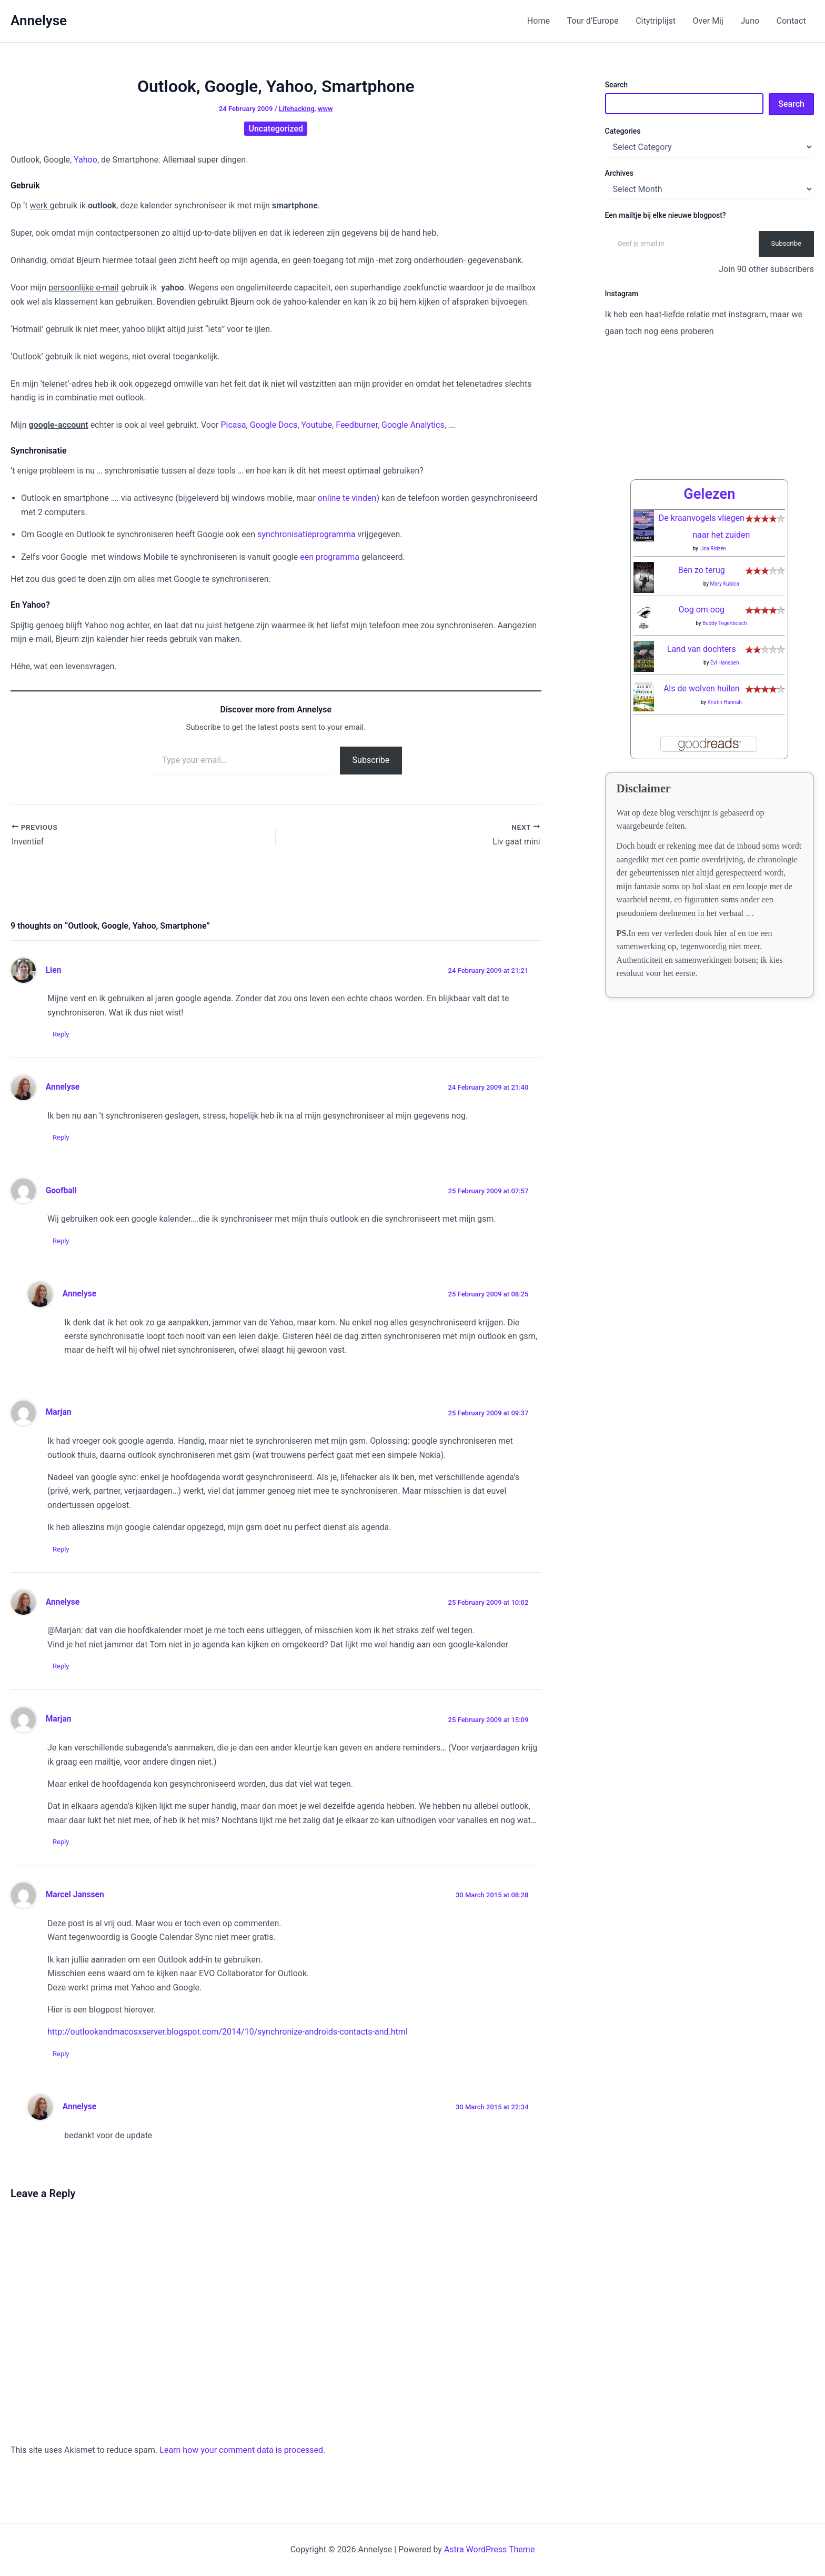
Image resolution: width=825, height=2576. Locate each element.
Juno (750, 21)
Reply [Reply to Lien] (61, 1034)
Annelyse (39, 20)
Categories (623, 131)
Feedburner (357, 425)
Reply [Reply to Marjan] (61, 1549)
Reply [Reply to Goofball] (61, 1241)
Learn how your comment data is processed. (242, 2451)
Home (540, 21)
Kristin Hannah (724, 702)
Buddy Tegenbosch (724, 623)
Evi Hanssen (724, 663)
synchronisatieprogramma (307, 534)
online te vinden (347, 498)
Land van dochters (701, 649)
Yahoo (85, 160)
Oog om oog (702, 610)
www (325, 109)
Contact (791, 21)
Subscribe (371, 760)
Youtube (317, 425)
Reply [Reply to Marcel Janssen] (61, 2054)
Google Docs (274, 425)
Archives (619, 173)
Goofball (61, 1190)
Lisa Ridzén (712, 548)
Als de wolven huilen (701, 688)
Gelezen (709, 494)
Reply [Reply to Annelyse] (61, 1137)
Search (616, 84)
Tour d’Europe (594, 21)
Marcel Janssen (75, 1894)
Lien (54, 970)
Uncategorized (275, 129)
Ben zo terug (701, 570)
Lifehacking (297, 109)
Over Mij (708, 21)
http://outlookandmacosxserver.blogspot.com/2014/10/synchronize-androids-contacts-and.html (227, 2032)
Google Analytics (413, 425)
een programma (329, 557)
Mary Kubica (724, 584)
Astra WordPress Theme (489, 2549)
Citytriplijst (657, 21)
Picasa (233, 425)
